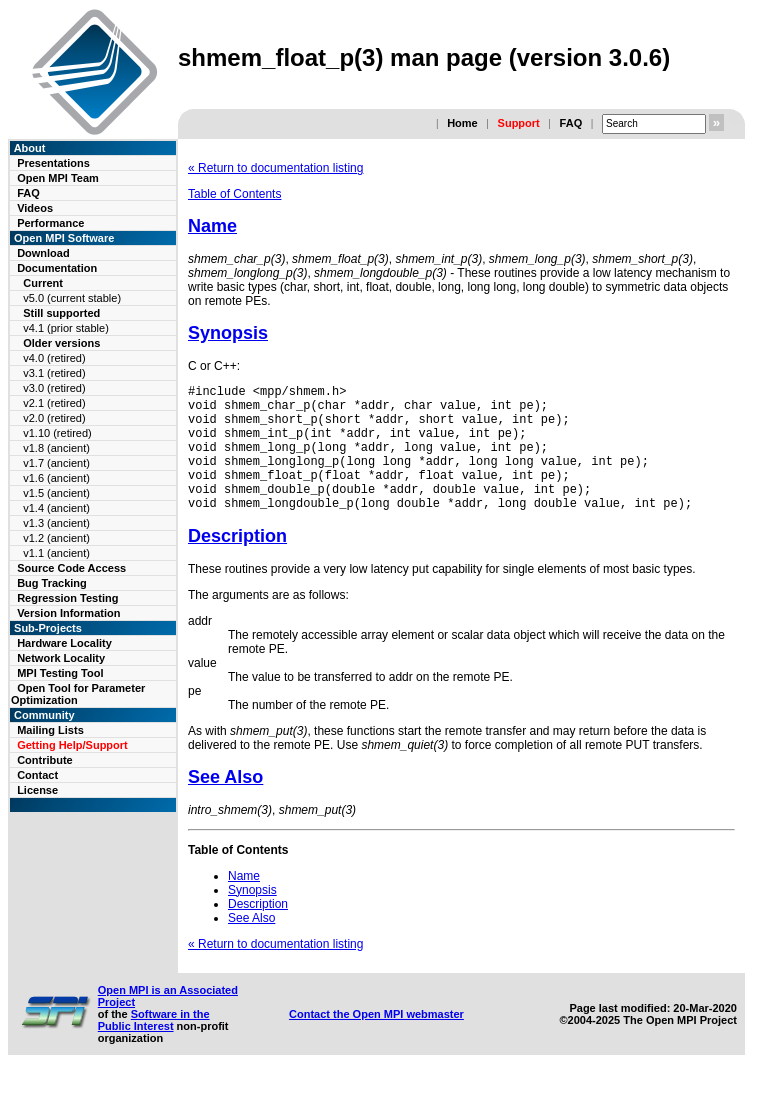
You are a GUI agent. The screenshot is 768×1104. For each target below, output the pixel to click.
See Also (225, 804)
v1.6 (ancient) (56, 478)
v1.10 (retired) (57, 433)
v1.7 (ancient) (56, 463)
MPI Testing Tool (60, 673)
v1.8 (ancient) (56, 448)
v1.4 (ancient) (56, 508)
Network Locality (61, 658)
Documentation (57, 268)
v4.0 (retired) (54, 358)
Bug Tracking (52, 583)
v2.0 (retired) (54, 418)
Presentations (53, 163)
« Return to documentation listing (275, 168)
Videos (35, 208)
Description (237, 563)
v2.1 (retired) (54, 403)
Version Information (68, 613)
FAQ (571, 123)
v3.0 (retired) (54, 388)
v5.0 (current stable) (72, 298)
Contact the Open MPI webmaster (376, 1041)
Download (43, 253)
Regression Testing (67, 598)
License (37, 790)
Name (212, 226)
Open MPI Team (58, 178)
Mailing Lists (50, 730)
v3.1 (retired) (54, 373)
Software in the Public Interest (154, 1047)
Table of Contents (234, 194)
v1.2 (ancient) (56, 538)
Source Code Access (71, 568)
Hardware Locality (64, 643)
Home (462, 123)
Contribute (45, 760)
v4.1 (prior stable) (66, 328)
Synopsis (228, 333)
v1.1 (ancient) (56, 553)
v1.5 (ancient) (56, 493)
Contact (37, 775)
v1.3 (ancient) (56, 523)
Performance (50, 223)
